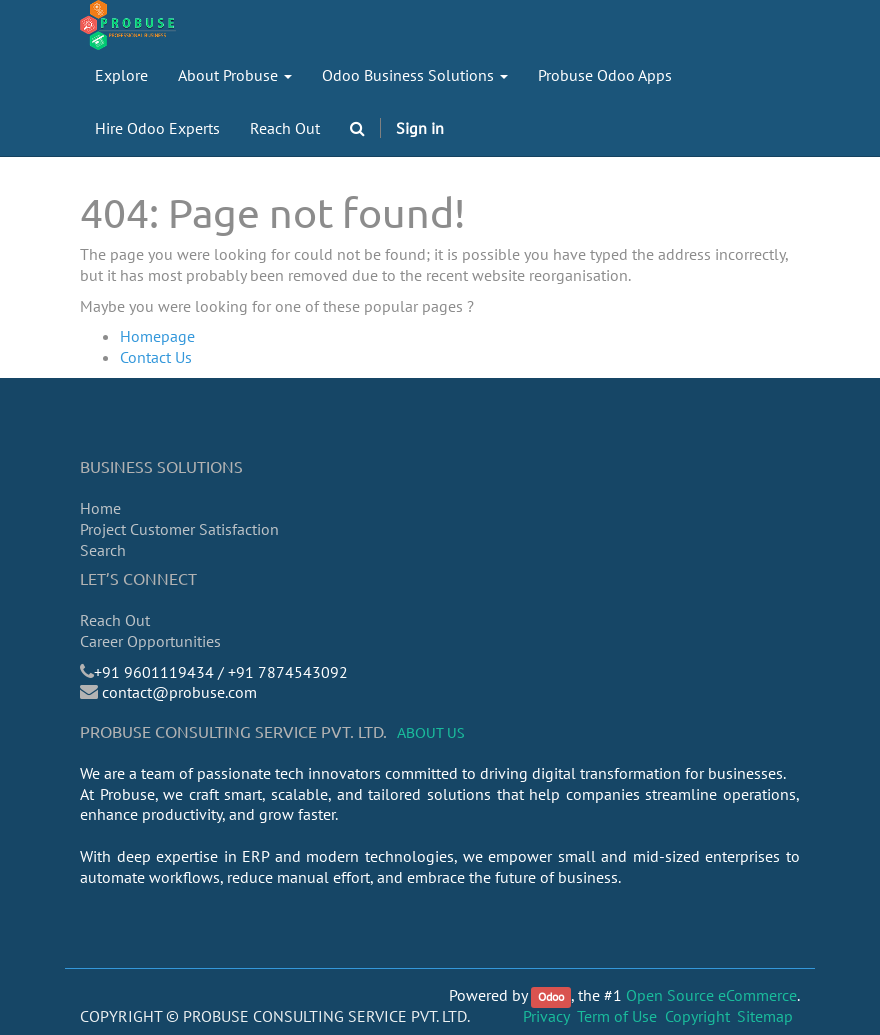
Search (103, 550)
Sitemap (765, 1016)
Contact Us (156, 357)
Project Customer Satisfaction (179, 529)
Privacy (546, 1016)
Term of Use (617, 1016)
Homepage (157, 336)
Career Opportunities (150, 641)
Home (100, 508)
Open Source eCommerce (711, 995)
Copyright (697, 1016)
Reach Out (115, 620)
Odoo (551, 996)
